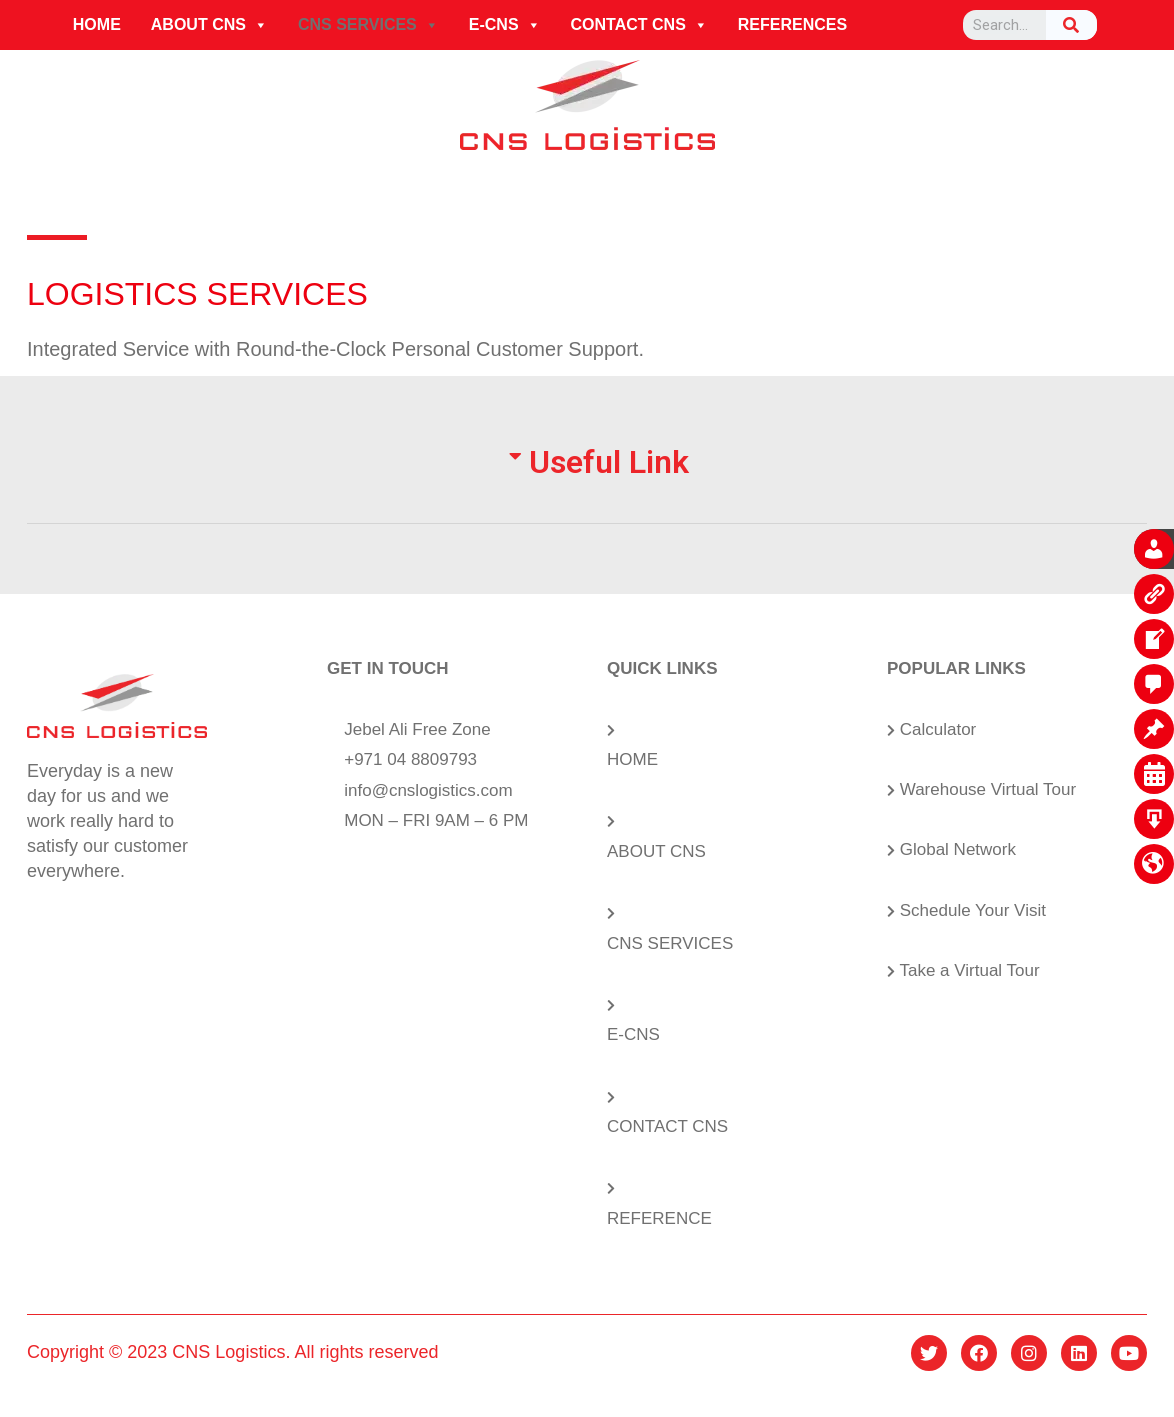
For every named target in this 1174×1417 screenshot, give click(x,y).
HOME (97, 24)
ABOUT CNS (209, 25)
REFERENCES (792, 24)
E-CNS (505, 25)
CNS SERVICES (368, 25)
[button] (260, 25)
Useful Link (609, 462)
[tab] (587, 485)
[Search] (1071, 25)
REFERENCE (659, 1218)
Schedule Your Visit (973, 910)
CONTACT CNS (639, 25)
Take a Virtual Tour (969, 970)
